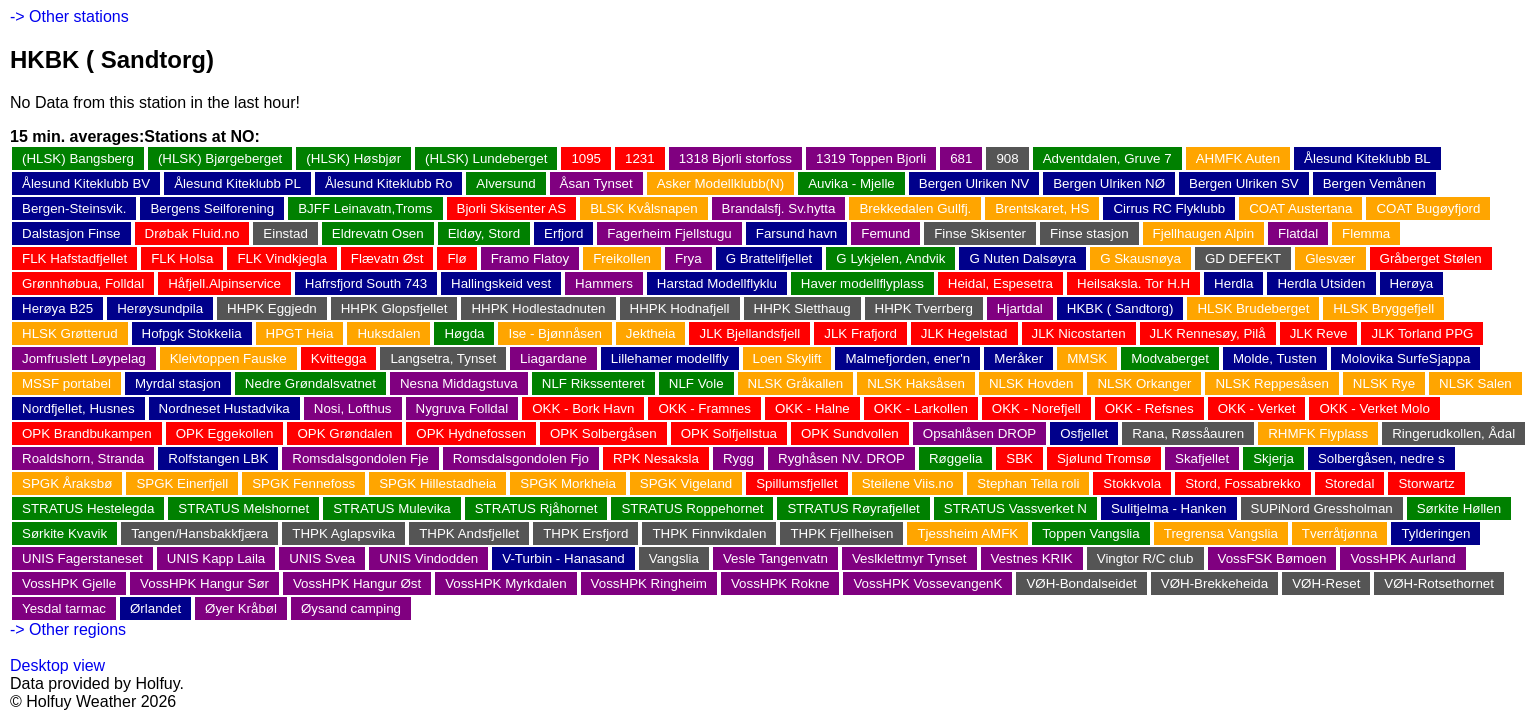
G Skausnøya (1140, 258)
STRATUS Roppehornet (692, 508)
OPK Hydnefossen (471, 433)
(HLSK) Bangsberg (78, 158)
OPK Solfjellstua (729, 433)
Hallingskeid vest (501, 283)
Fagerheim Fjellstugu (669, 233)
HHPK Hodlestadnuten (538, 308)
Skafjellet (1202, 458)
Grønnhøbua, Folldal (83, 283)
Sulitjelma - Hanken (1169, 508)
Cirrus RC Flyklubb (1169, 208)
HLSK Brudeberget (1253, 308)
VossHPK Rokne (780, 583)
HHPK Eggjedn (272, 308)
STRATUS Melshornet (243, 508)
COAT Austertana (1300, 208)
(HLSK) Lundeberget (486, 158)
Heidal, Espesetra (1000, 283)
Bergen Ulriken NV (974, 183)
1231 (640, 158)
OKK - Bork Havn (583, 408)
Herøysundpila (160, 308)
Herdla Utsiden (1321, 283)
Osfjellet (1084, 433)
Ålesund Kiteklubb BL (1367, 158)
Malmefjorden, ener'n (907, 358)
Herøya (1412, 283)
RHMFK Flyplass (1318, 433)
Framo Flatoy (530, 258)
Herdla (1233, 283)
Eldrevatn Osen (378, 233)
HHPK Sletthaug (802, 308)
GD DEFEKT (1243, 258)
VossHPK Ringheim (649, 583)
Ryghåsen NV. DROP (841, 458)
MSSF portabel (66, 383)
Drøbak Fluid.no (192, 233)
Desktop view (57, 665)
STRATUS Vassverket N (1015, 508)
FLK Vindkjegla (281, 258)
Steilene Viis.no (908, 483)
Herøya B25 (57, 308)
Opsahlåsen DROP (979, 433)
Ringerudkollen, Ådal (1453, 433)
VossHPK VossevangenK (927, 583)
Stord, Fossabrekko (1243, 483)
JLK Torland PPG (1422, 333)
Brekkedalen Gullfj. (915, 208)
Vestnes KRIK (1032, 558)
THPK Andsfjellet (469, 533)
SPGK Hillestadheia (437, 483)
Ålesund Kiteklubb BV (86, 183)
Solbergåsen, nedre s (1381, 458)
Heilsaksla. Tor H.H (1133, 283)
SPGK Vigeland (686, 483)
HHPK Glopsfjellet (394, 308)
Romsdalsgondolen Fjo (521, 458)
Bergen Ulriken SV (1244, 183)
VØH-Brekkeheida (1214, 583)
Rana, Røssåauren (1188, 433)
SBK (1019, 458)
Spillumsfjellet (796, 483)
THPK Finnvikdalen (709, 533)
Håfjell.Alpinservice (224, 283)
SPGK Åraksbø (67, 483)
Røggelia (955, 458)
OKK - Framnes (704, 408)
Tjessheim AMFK (967, 533)
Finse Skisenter (980, 233)
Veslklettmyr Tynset (909, 558)
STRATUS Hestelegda (88, 508)
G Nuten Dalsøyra (1022, 258)
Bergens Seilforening (212, 208)
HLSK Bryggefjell (1383, 308)
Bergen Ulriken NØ (1109, 183)
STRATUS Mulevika (392, 508)
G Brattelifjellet (769, 258)
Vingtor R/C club (1145, 558)
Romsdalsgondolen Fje (360, 458)
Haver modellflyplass (862, 283)
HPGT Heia (300, 333)
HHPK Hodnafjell (680, 308)
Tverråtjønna (1340, 533)
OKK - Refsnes (1149, 408)
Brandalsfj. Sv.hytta (779, 208)
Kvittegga (339, 358)
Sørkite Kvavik (64, 533)
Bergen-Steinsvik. (74, 208)
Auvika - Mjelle (851, 183)
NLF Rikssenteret (593, 383)
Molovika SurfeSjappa (1406, 358)
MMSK (1087, 358)
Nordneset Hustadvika (224, 408)
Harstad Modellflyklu (717, 283)
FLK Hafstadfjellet (74, 258)
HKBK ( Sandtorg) (1120, 308)
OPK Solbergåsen (603, 433)
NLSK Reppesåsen (1271, 383)
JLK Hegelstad (964, 333)
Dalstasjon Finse (71, 233)
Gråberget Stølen (1431, 258)
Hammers (604, 283)
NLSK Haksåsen (916, 383)
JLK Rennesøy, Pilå (1208, 333)
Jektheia (651, 333)
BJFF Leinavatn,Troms (365, 208)
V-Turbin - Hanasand (563, 558)
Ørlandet (155, 608)
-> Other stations (69, 16)
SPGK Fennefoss (303, 483)
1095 (586, 158)
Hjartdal (1020, 308)
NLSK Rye (1384, 383)
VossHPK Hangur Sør (204, 583)
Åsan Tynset (596, 183)
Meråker (1018, 358)
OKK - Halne (812, 408)
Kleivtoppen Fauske (228, 358)
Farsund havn (797, 233)
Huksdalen (388, 333)
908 (1007, 158)
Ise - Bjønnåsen (554, 333)
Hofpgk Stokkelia (192, 333)
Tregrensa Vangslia (1221, 533)
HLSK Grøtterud (70, 333)
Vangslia (674, 558)
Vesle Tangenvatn (775, 558)
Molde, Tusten (1275, 358)
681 (961, 158)
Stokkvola (1132, 483)
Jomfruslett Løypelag (84, 358)
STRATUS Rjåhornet (536, 508)
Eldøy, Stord (484, 233)
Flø (456, 258)
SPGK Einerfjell (182, 483)
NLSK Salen (1475, 383)
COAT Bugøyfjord (1428, 208)
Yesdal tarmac (64, 608)
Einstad (285, 233)
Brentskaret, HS (1042, 208)
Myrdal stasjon (178, 383)
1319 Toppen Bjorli (871, 158)
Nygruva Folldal (462, 408)
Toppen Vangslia (1091, 533)
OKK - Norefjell (1036, 408)
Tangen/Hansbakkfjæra (199, 533)
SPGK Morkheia (568, 483)
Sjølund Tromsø (1104, 458)
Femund (885, 233)
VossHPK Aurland (1402, 558)
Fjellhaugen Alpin (1204, 233)
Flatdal (1298, 233)
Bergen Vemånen (1374, 183)
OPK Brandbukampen (87, 433)
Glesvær (1330, 258)
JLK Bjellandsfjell (749, 333)
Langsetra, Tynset (443, 358)
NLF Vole (696, 383)
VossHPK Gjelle (69, 583)
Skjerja (1273, 458)
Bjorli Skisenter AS (512, 208)
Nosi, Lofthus (353, 408)
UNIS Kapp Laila (216, 558)
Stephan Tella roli (1028, 483)
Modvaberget (1170, 358)
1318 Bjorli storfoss (735, 158)
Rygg (738, 458)
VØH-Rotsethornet (1439, 583)
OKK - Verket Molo (1374, 408)
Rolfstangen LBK (218, 458)
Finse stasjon (1089, 233)
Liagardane (553, 358)
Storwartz (1426, 483)
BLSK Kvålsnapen (643, 208)
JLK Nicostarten (1079, 333)
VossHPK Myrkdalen (505, 583)
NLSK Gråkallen (796, 383)
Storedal (1350, 483)
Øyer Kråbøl (241, 608)
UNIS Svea (322, 558)
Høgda (464, 333)
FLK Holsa (182, 258)
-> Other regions (68, 629)
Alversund (505, 183)
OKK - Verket (1257, 408)
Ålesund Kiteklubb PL (237, 183)
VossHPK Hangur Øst (357, 583)
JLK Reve (1319, 333)
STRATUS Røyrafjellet (853, 508)
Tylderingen (1435, 533)
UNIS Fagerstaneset (82, 558)
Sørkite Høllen (1459, 508)
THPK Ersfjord (585, 533)
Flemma (1366, 233)
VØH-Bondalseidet (1081, 583)
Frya (688, 258)
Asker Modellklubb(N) (720, 183)
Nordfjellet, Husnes (78, 408)
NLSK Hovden (1031, 383)
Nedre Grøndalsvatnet (310, 383)
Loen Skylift (787, 358)
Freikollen (622, 258)
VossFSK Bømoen (1272, 558)
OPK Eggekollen (225, 433)
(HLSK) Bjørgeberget (220, 158)
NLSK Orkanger (1144, 383)
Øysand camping (351, 608)
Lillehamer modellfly (670, 358)
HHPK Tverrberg (924, 308)
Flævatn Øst (387, 258)
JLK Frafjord (860, 333)
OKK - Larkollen (921, 408)
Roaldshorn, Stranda (83, 458)
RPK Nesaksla (656, 458)
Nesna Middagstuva (459, 383)
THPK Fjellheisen (841, 533)
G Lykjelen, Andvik (890, 258)
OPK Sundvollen (850, 433)
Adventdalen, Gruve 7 (1107, 158)
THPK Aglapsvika (343, 533)
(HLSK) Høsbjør (353, 158)
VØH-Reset (1326, 583)
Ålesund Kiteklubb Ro (388, 183)
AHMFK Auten (1238, 158)
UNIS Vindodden (428, 558)
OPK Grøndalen (344, 433)
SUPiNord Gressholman (1322, 508)
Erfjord (563, 233)
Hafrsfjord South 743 (366, 283)
